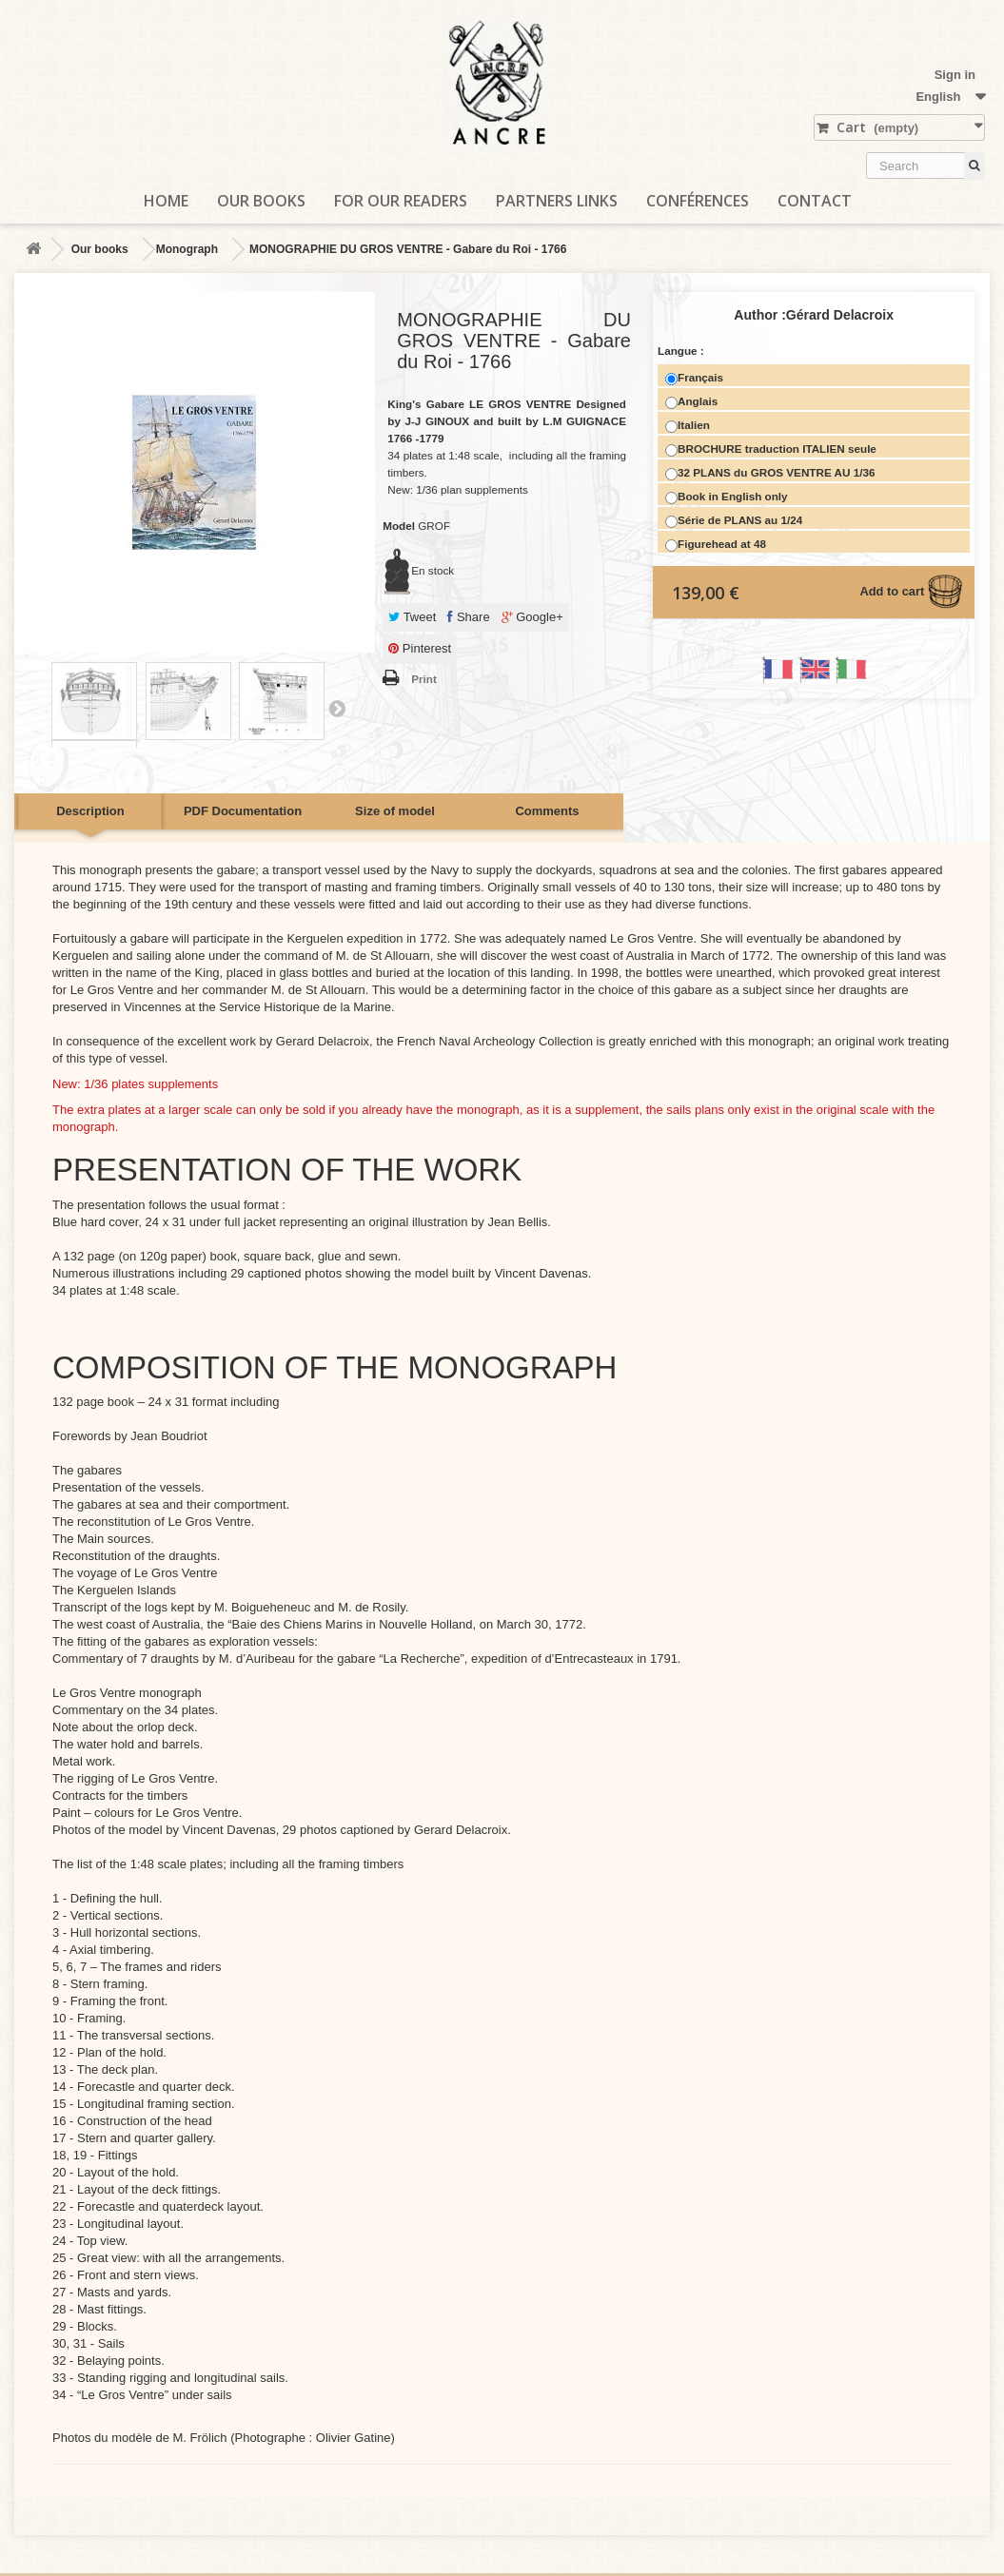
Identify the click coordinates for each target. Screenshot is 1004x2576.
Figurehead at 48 (715, 544)
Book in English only (726, 497)
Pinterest (419, 648)
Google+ (532, 617)
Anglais (691, 402)
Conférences (697, 200)
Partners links (557, 200)
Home (166, 200)
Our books (261, 200)
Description (90, 811)
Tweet (412, 617)
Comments (547, 811)
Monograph (187, 249)
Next (336, 707)
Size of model (395, 811)
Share (468, 617)
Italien (687, 426)
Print (424, 679)
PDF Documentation (243, 811)
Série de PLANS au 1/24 (733, 521)
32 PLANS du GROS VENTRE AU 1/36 (770, 473)
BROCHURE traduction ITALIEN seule (770, 449)
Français (694, 378)
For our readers (400, 200)
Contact (815, 200)
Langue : (682, 350)
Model (399, 525)
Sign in (955, 75)
